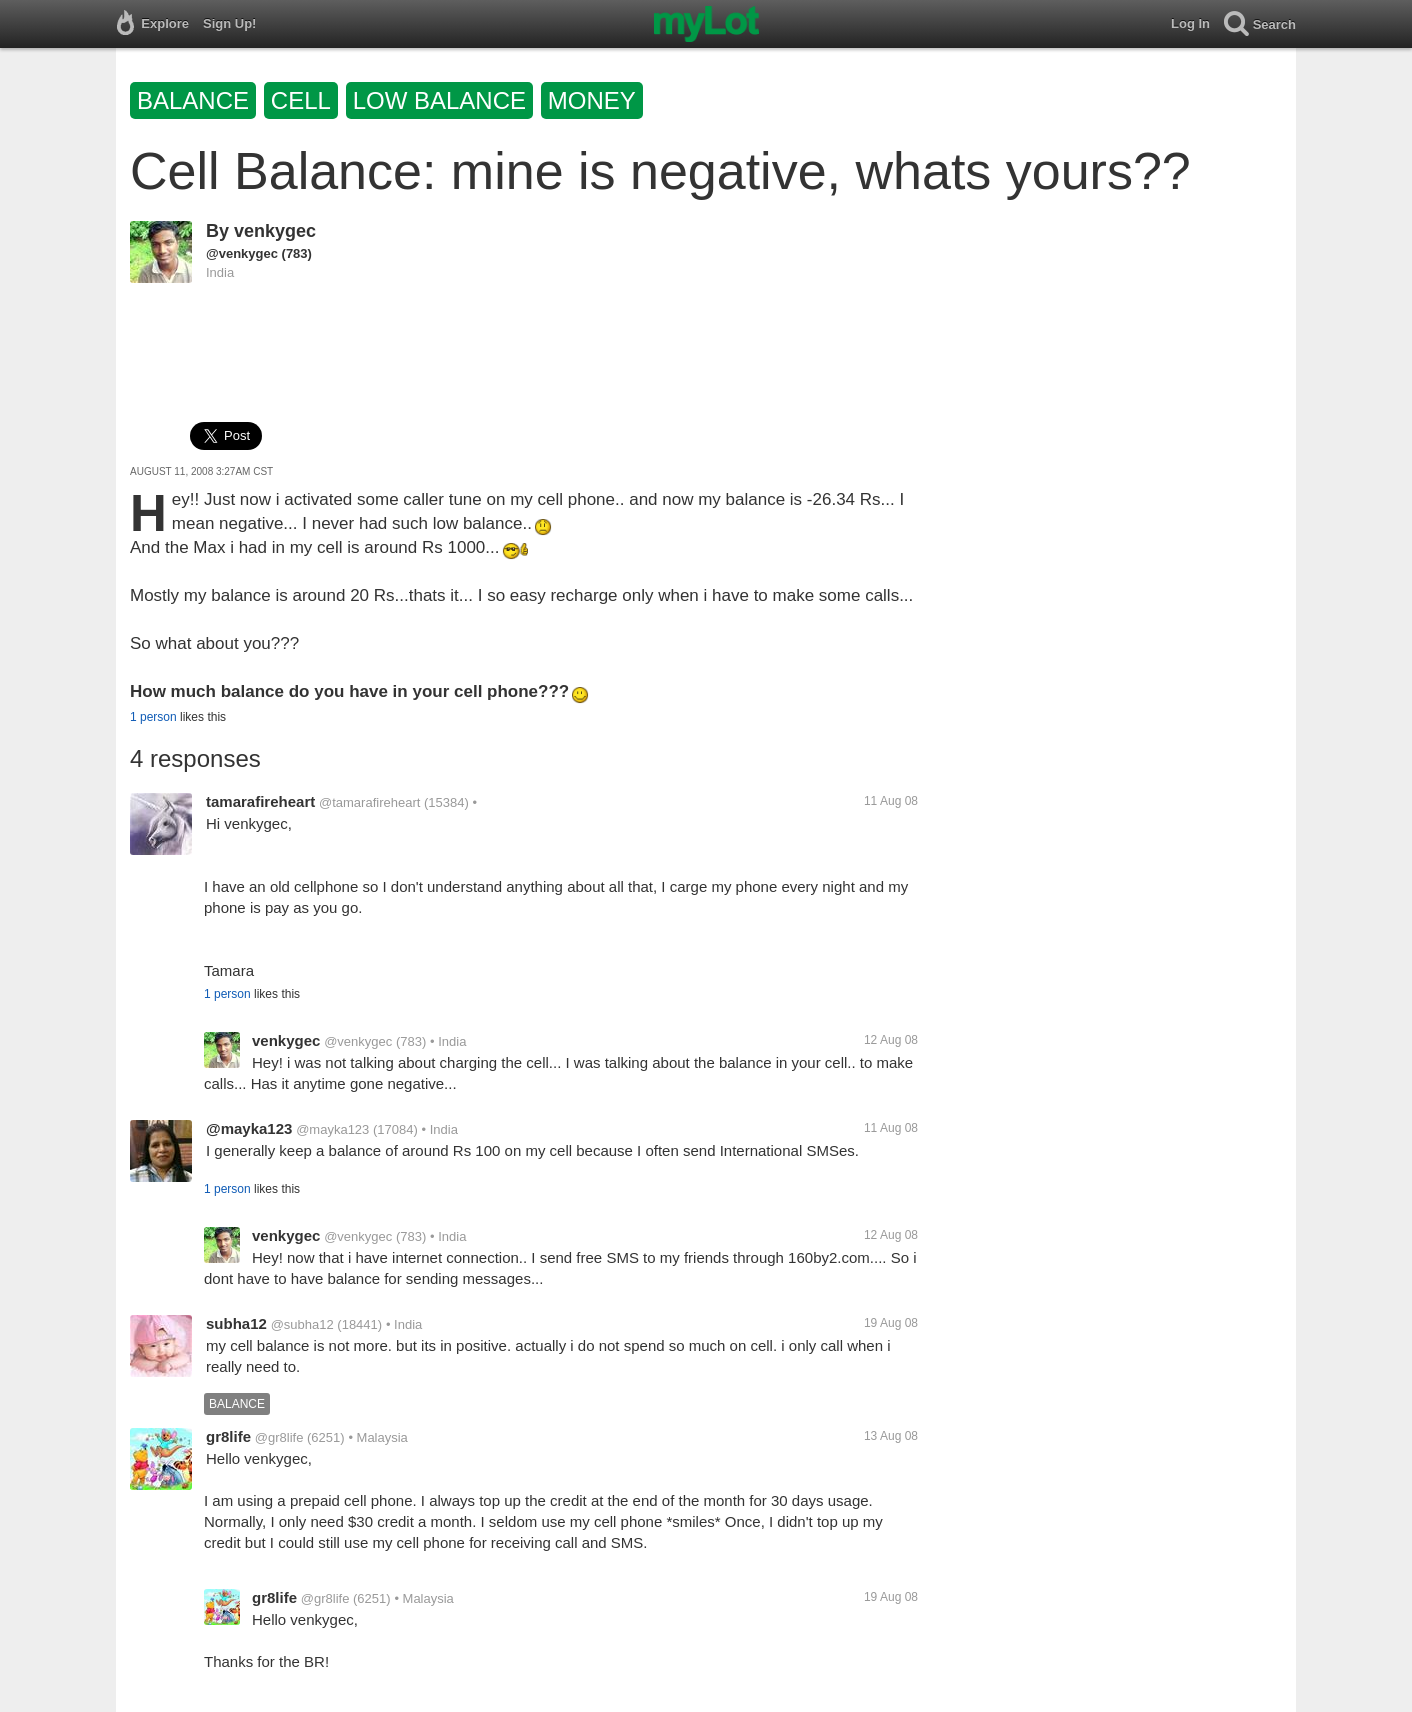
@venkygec (242, 253)
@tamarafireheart (369, 802)
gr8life (228, 1436)
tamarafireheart (260, 801)
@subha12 (302, 1324)
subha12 (236, 1323)
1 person (153, 717)
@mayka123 (249, 1128)
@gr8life (279, 1437)
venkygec (275, 231)
